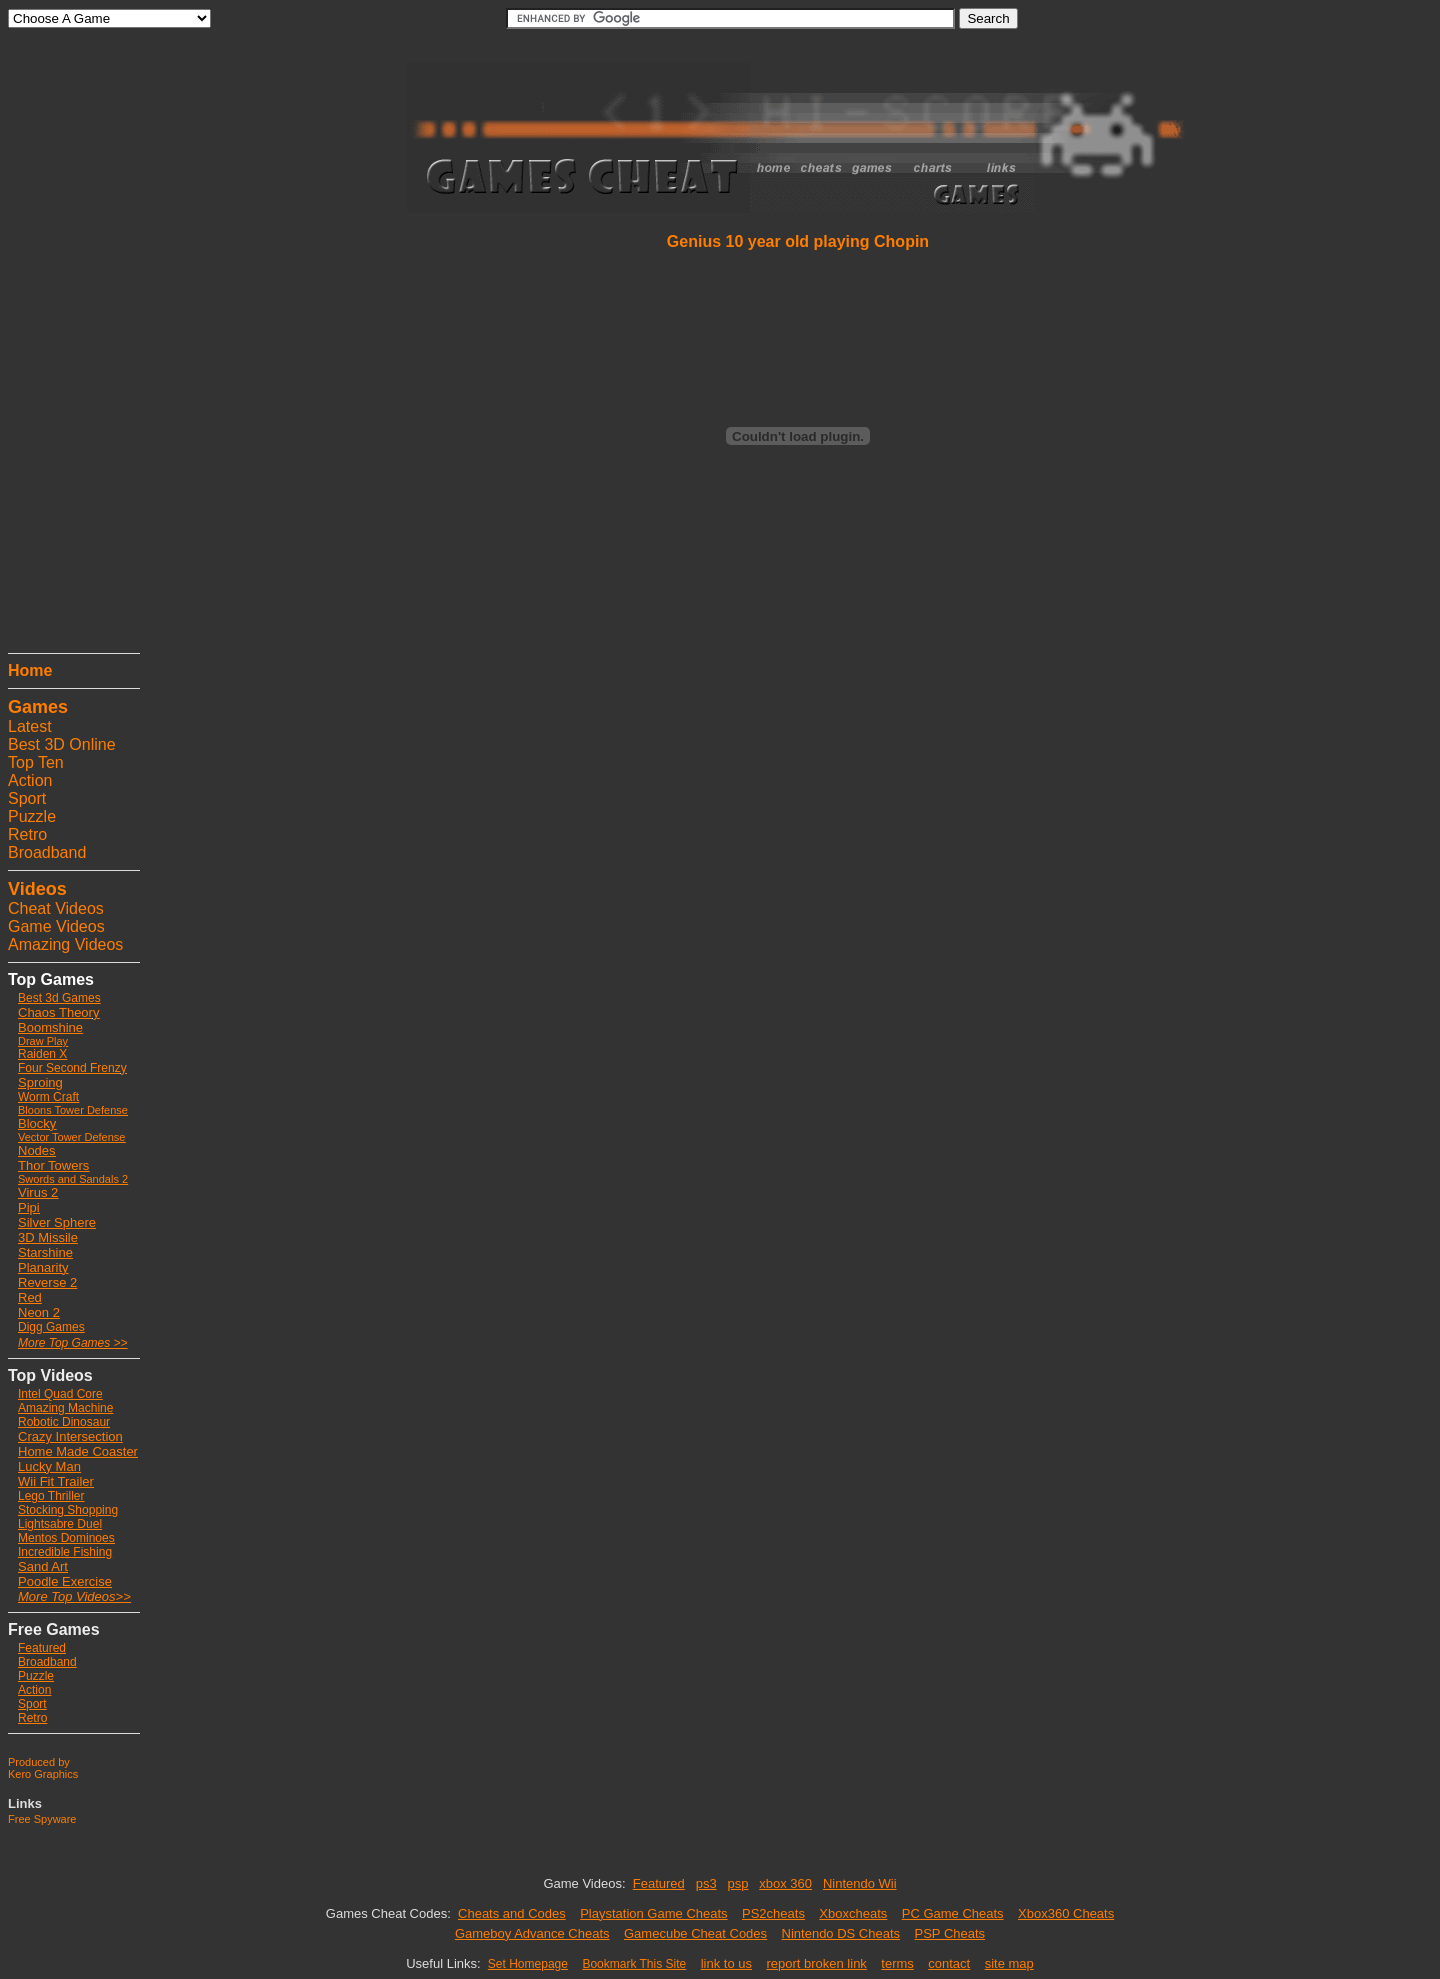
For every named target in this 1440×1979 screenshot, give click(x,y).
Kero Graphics (43, 1774)
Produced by (39, 1762)
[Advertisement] (68, 345)
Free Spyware (42, 1819)
